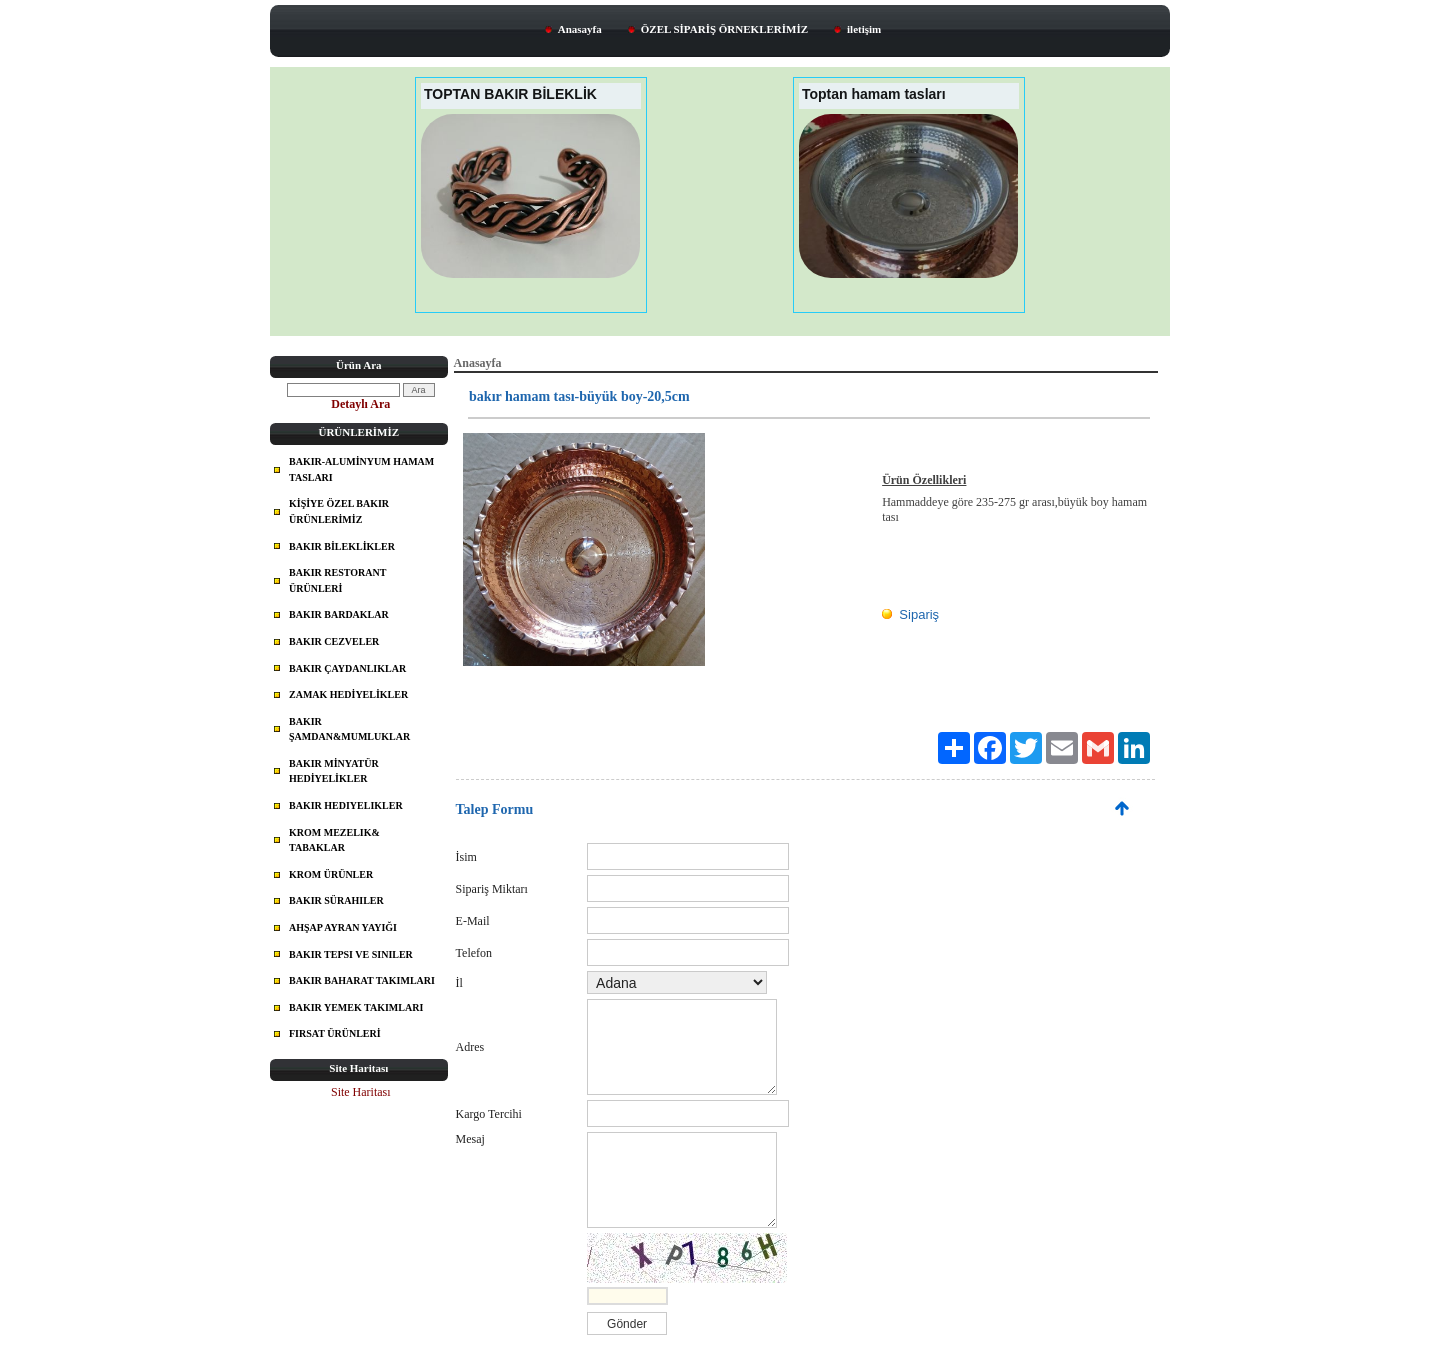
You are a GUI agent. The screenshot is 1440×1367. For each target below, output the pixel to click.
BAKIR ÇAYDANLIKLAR (347, 668)
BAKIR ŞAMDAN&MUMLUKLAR (349, 729)
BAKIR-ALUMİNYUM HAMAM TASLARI (361, 469)
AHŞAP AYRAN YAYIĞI (343, 927)
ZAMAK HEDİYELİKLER (348, 694)
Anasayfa (580, 29)
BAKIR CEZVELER (334, 641)
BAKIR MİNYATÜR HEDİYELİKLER (334, 771)
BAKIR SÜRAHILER (336, 900)
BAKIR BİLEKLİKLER (342, 546)
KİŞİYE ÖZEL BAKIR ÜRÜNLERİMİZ (339, 511)
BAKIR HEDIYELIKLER (346, 805)
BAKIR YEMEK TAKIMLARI (356, 1007)
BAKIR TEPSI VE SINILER (351, 954)
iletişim (864, 29)
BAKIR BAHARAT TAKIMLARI (362, 980)
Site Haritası (361, 1092)
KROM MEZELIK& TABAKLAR (334, 840)
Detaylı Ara (360, 404)
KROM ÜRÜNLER (331, 874)
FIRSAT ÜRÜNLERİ (335, 1033)
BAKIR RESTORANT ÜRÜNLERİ (337, 580)
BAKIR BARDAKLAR (339, 614)
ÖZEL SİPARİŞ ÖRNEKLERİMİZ (724, 29)
